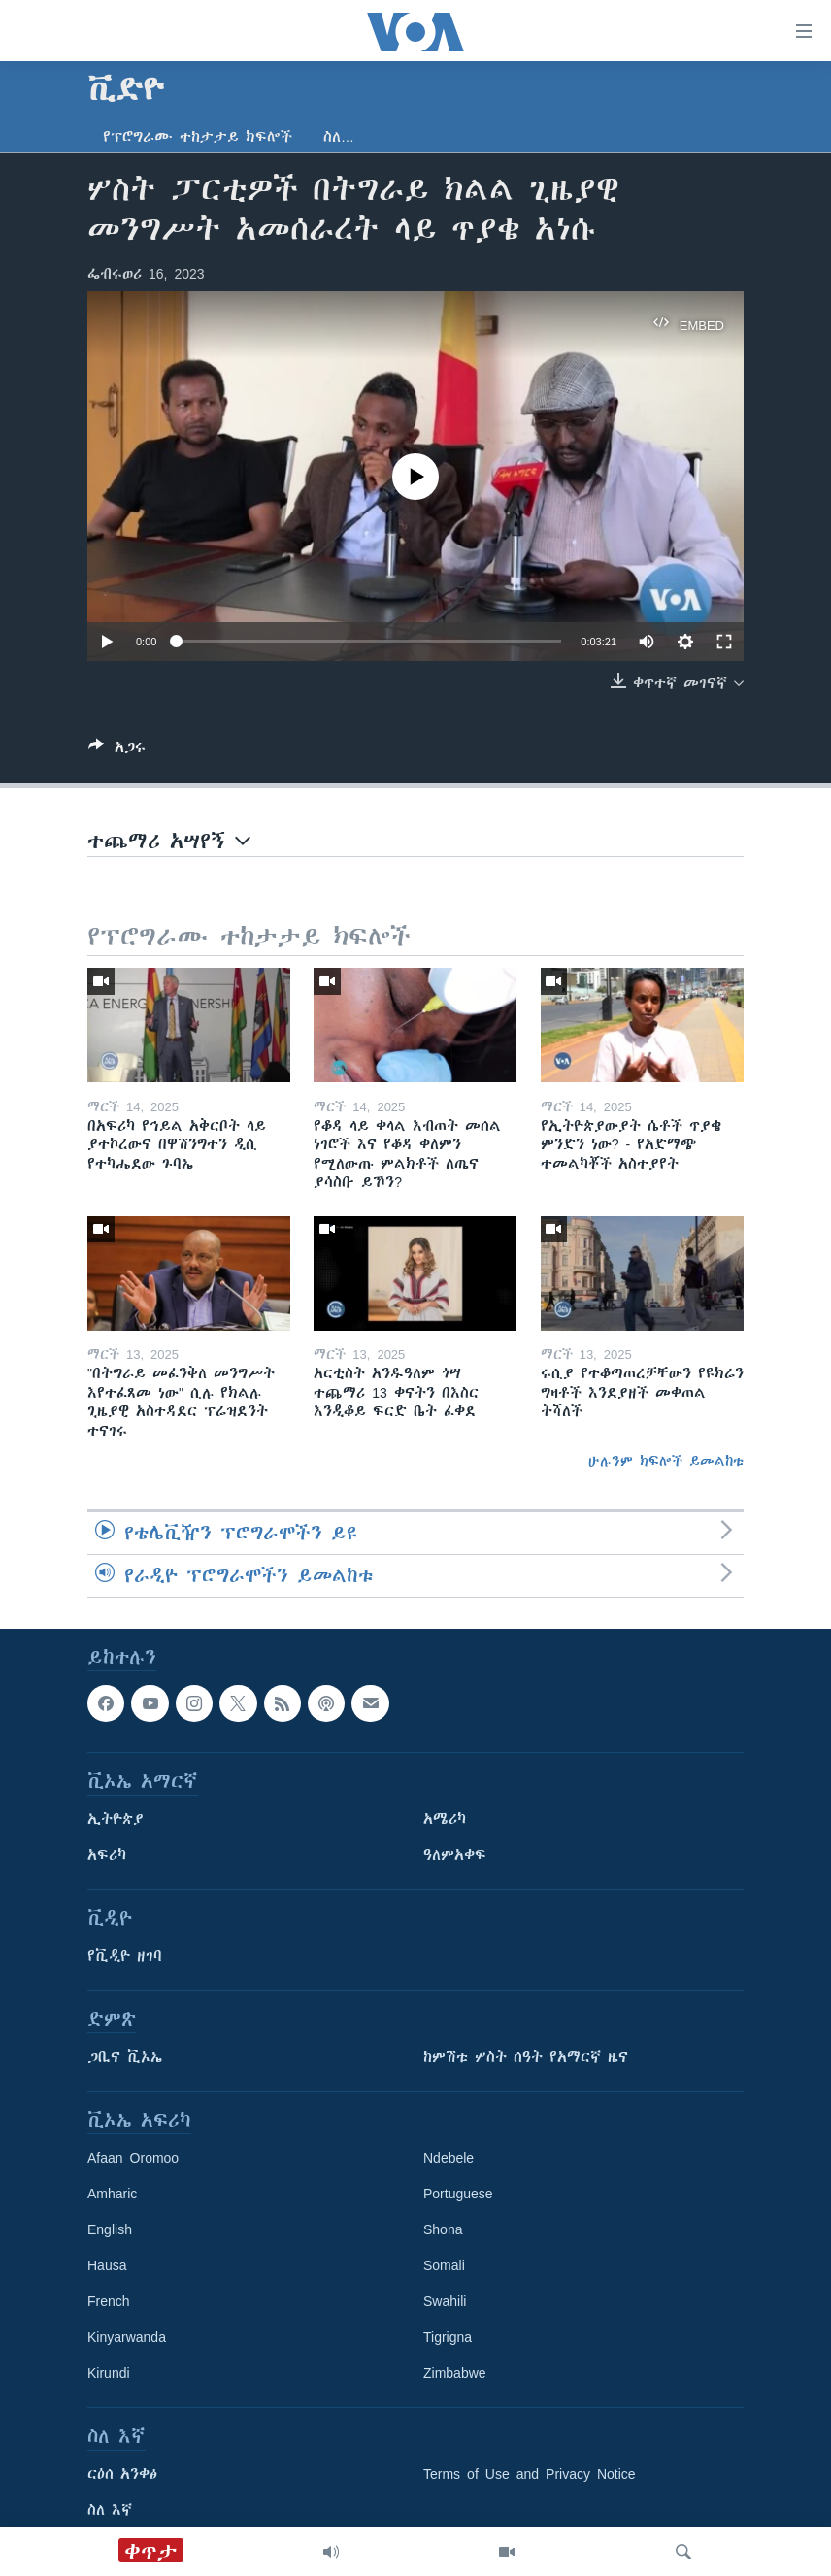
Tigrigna (447, 2338)
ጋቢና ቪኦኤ (124, 2057)
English (109, 2230)
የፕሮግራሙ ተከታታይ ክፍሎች (197, 137)
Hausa (106, 2266)
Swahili (444, 2302)
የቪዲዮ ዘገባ (124, 1956)
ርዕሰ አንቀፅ (122, 2475)
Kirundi (108, 2374)
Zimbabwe (454, 2374)
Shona (442, 2230)
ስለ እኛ (109, 2511)
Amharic (112, 2194)
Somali (444, 2266)
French (108, 2302)
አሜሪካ (444, 1820)
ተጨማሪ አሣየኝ (168, 841)
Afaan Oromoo (133, 2158)
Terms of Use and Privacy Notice (529, 2475)
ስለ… (338, 137)
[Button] (117, 751)
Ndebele (448, 2158)
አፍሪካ (106, 1856)
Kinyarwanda (126, 2338)
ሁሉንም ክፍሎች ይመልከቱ (666, 1461)
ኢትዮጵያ (115, 1820)
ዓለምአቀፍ (454, 1856)
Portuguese (458, 2194)
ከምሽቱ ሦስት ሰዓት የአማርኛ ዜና (525, 2057)
